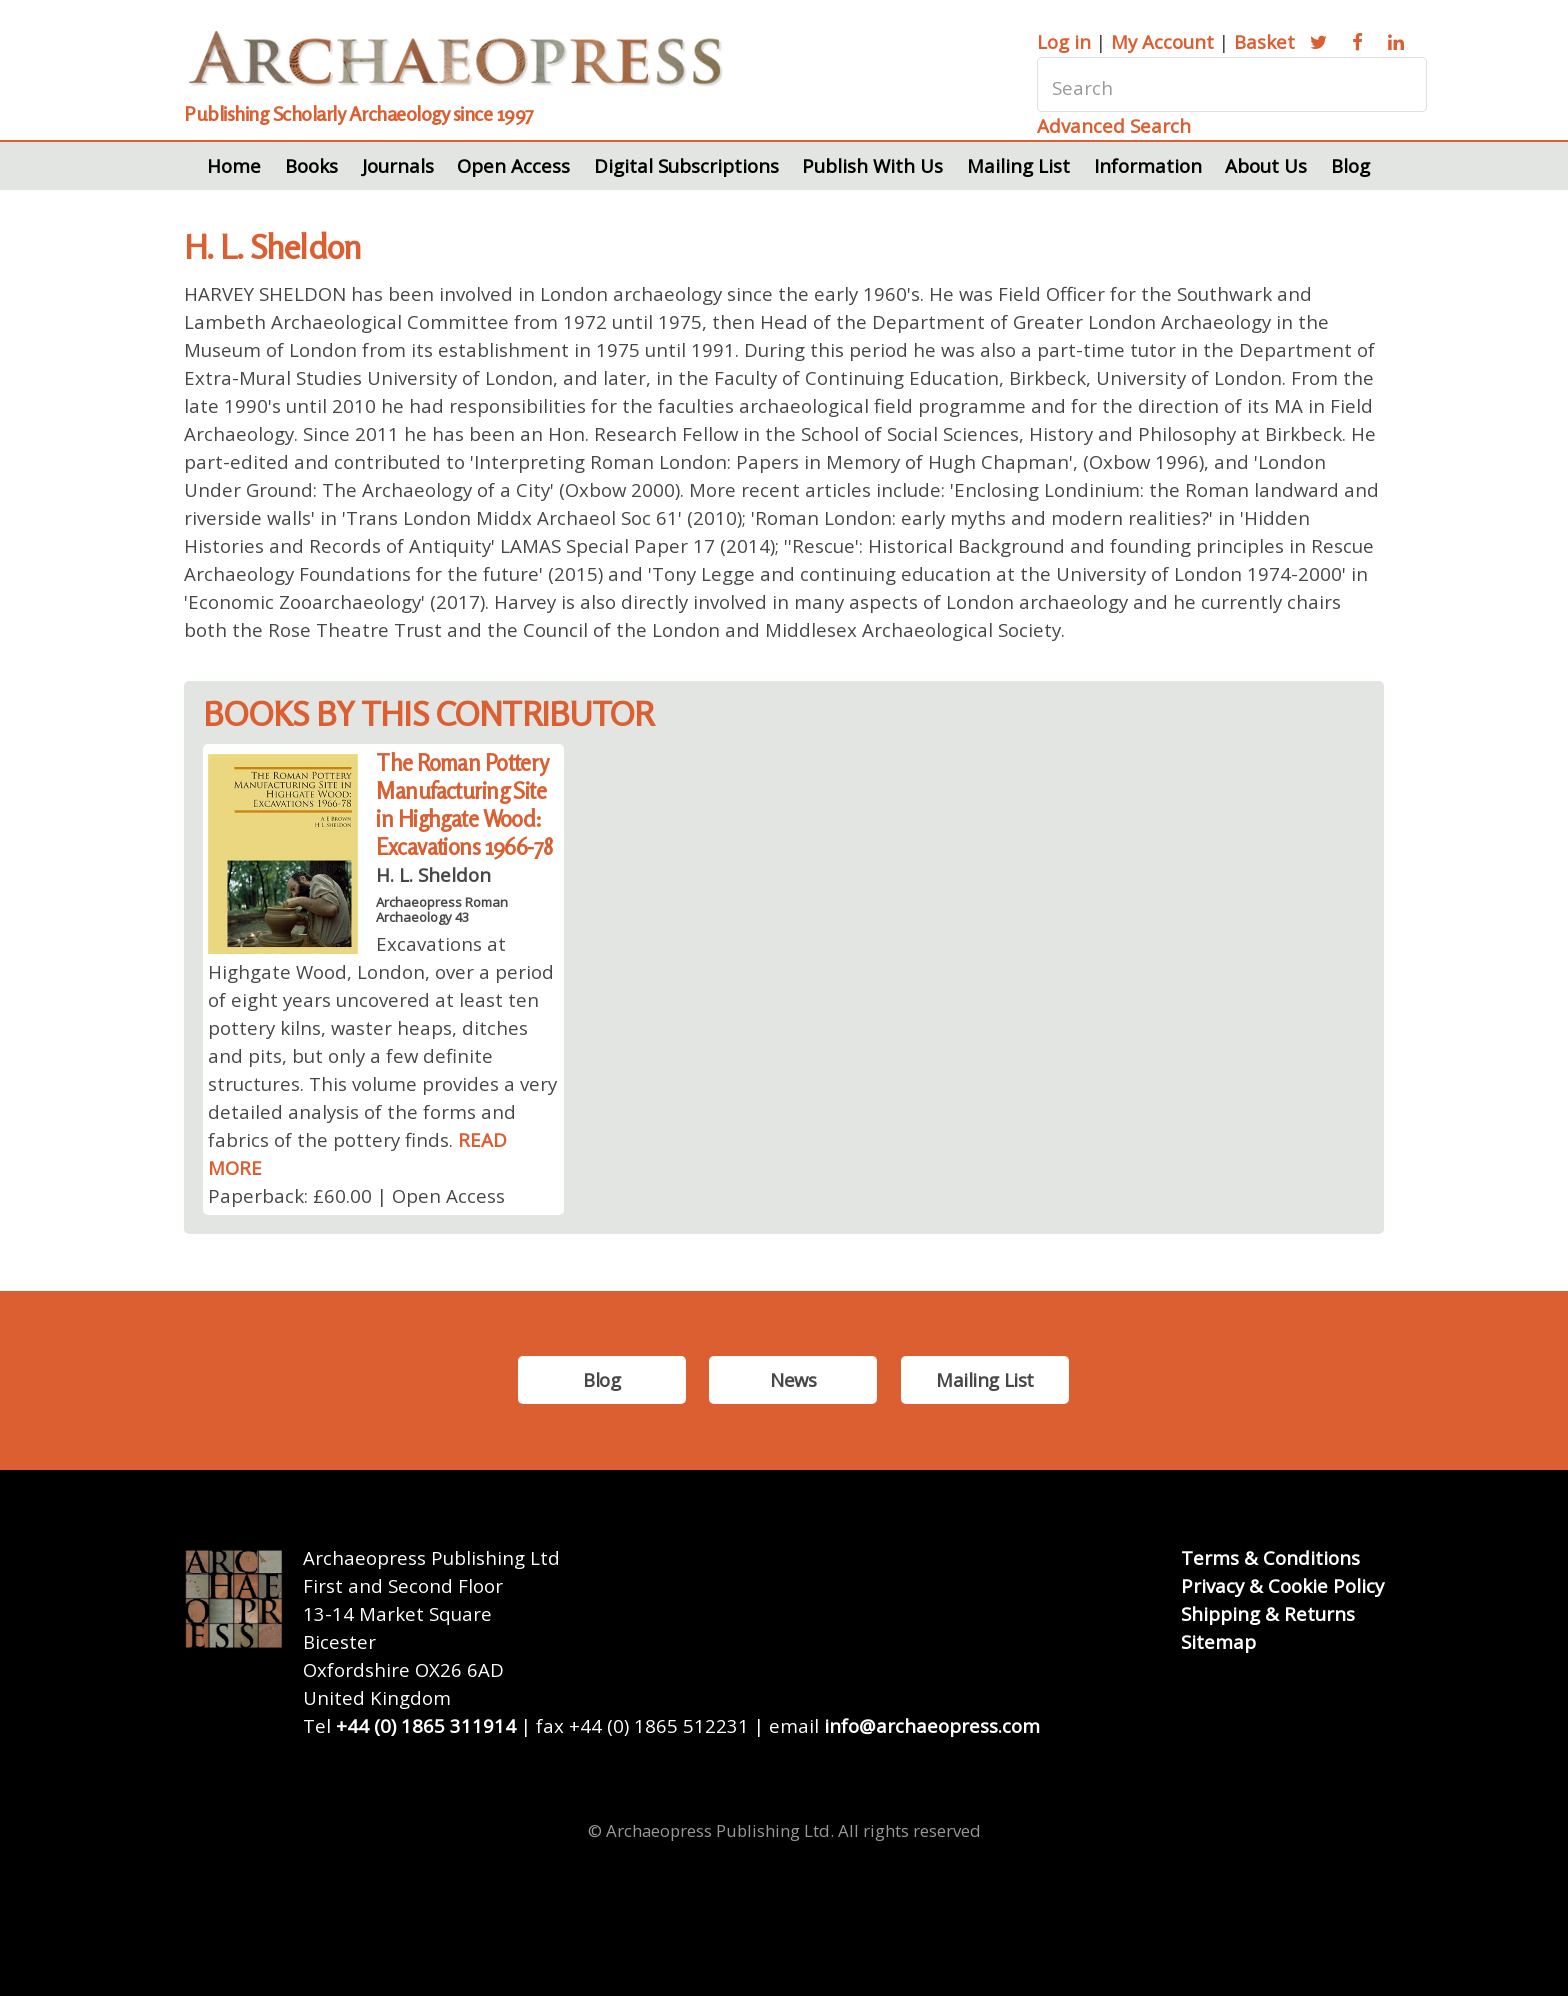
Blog (1350, 165)
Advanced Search (1114, 125)
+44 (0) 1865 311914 (426, 1725)
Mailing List (1018, 165)
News (793, 1379)
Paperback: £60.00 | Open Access (356, 1195)
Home (234, 165)
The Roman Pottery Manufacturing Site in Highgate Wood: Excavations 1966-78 (464, 804)
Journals (398, 165)
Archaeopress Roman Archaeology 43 (442, 909)
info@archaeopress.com (932, 1725)
